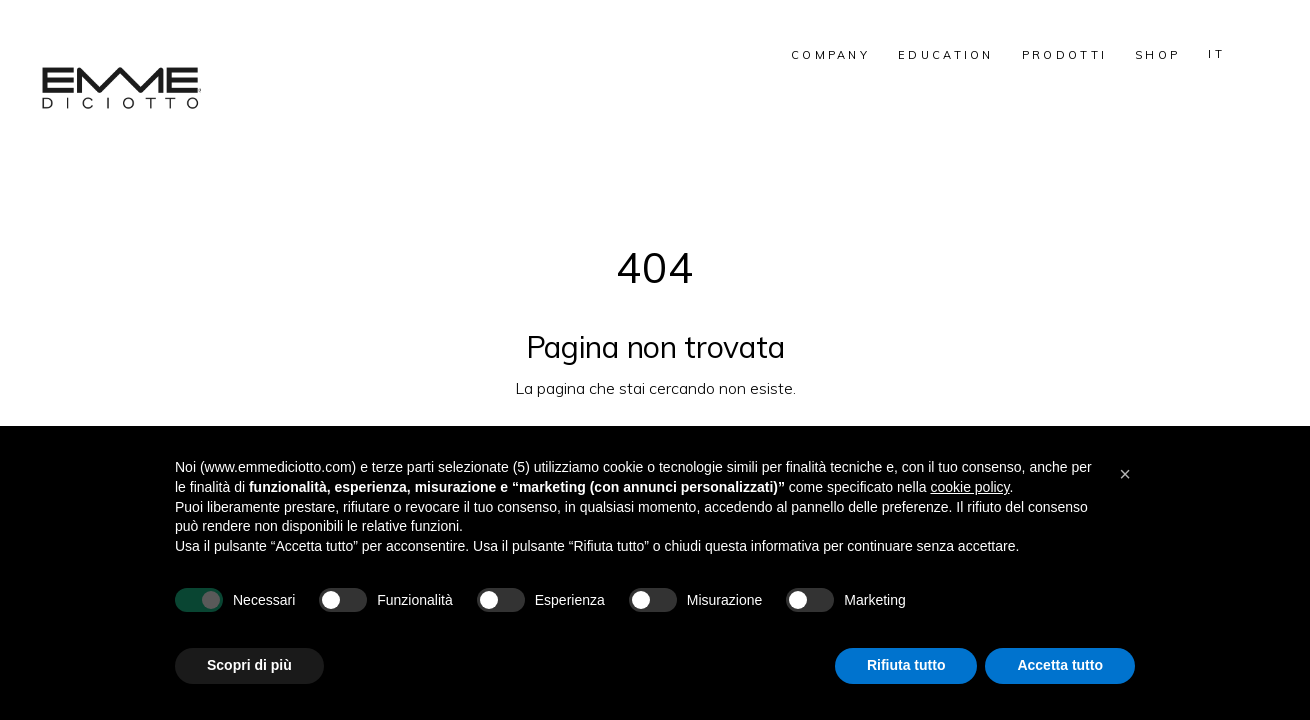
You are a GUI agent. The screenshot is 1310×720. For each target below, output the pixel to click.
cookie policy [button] (969, 487)
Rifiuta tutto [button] (906, 665)
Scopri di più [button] (249, 665)
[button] (1125, 474)
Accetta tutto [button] (1060, 665)
